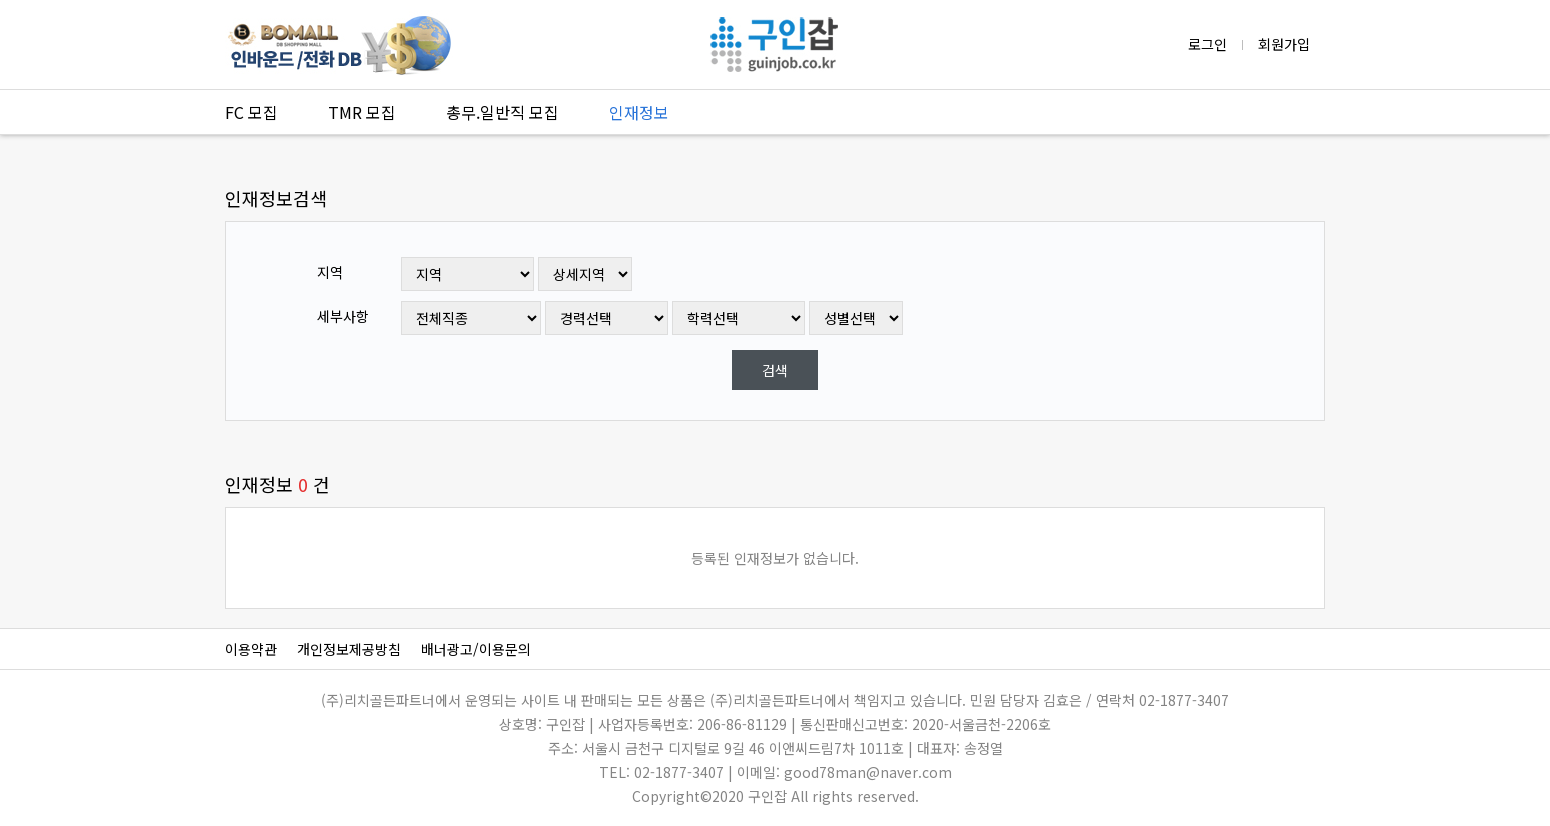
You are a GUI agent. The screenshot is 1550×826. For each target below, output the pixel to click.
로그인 (1207, 44)
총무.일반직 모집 (502, 112)
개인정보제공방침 (349, 649)
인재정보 (639, 112)
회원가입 (1284, 44)
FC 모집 (251, 112)
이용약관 (251, 649)
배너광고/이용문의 (476, 649)
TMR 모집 (362, 112)
